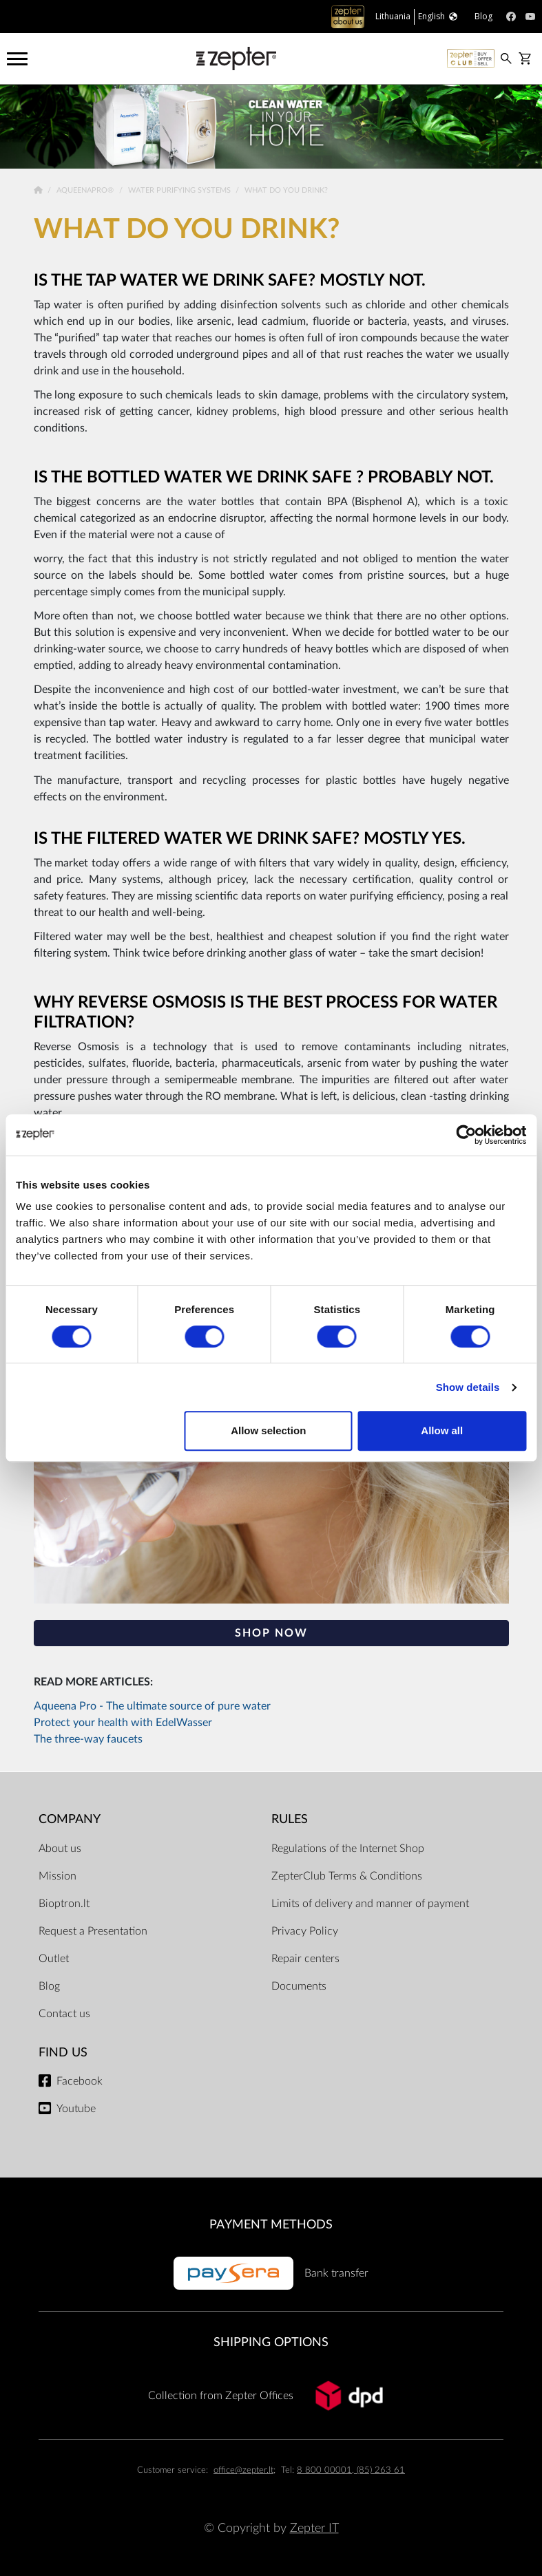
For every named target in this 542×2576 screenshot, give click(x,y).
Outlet (54, 1958)
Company (70, 1819)
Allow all (442, 1430)
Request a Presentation (93, 1931)
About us (60, 1848)
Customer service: (172, 2470)
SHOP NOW (271, 1633)
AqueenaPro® (86, 190)
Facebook (79, 2081)
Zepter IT (314, 2528)
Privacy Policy (304, 1931)
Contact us (64, 2013)
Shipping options (271, 2342)
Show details (468, 1387)
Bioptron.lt (64, 1903)
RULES (289, 1819)
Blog (49, 1986)
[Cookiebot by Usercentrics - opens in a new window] (466, 1135)
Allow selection (268, 1430)
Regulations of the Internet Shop (347, 1848)
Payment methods (271, 2225)
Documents (298, 1986)
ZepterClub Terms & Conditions (346, 1876)
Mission (57, 1876)
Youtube (76, 2108)
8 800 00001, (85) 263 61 (351, 2470)
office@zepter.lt (243, 2470)
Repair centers (305, 1958)
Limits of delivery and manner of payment (370, 1903)
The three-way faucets (88, 1739)
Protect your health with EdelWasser (123, 1722)
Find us (63, 2052)
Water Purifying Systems (180, 190)
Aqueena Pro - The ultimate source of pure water (152, 1706)
